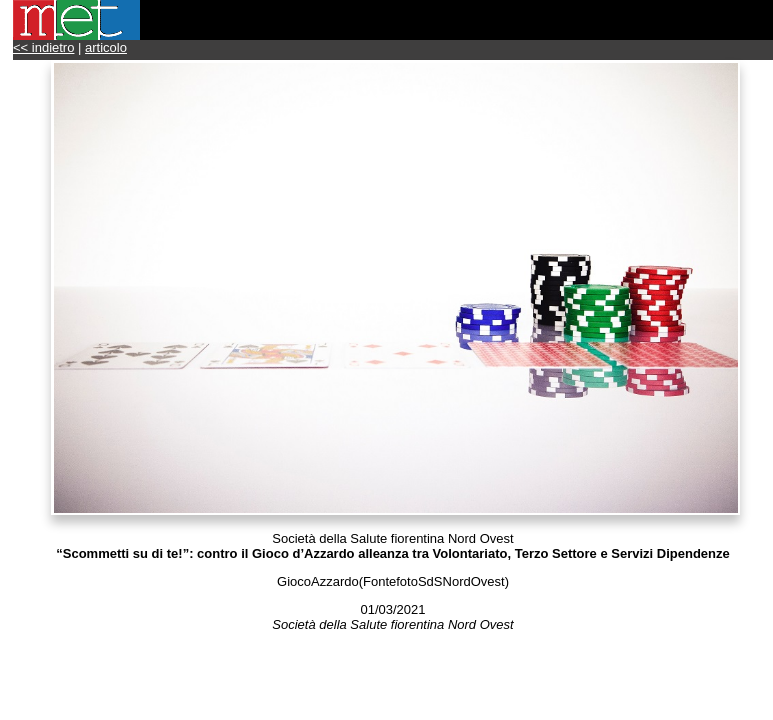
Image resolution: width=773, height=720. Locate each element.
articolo (106, 47)
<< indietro (43, 47)
